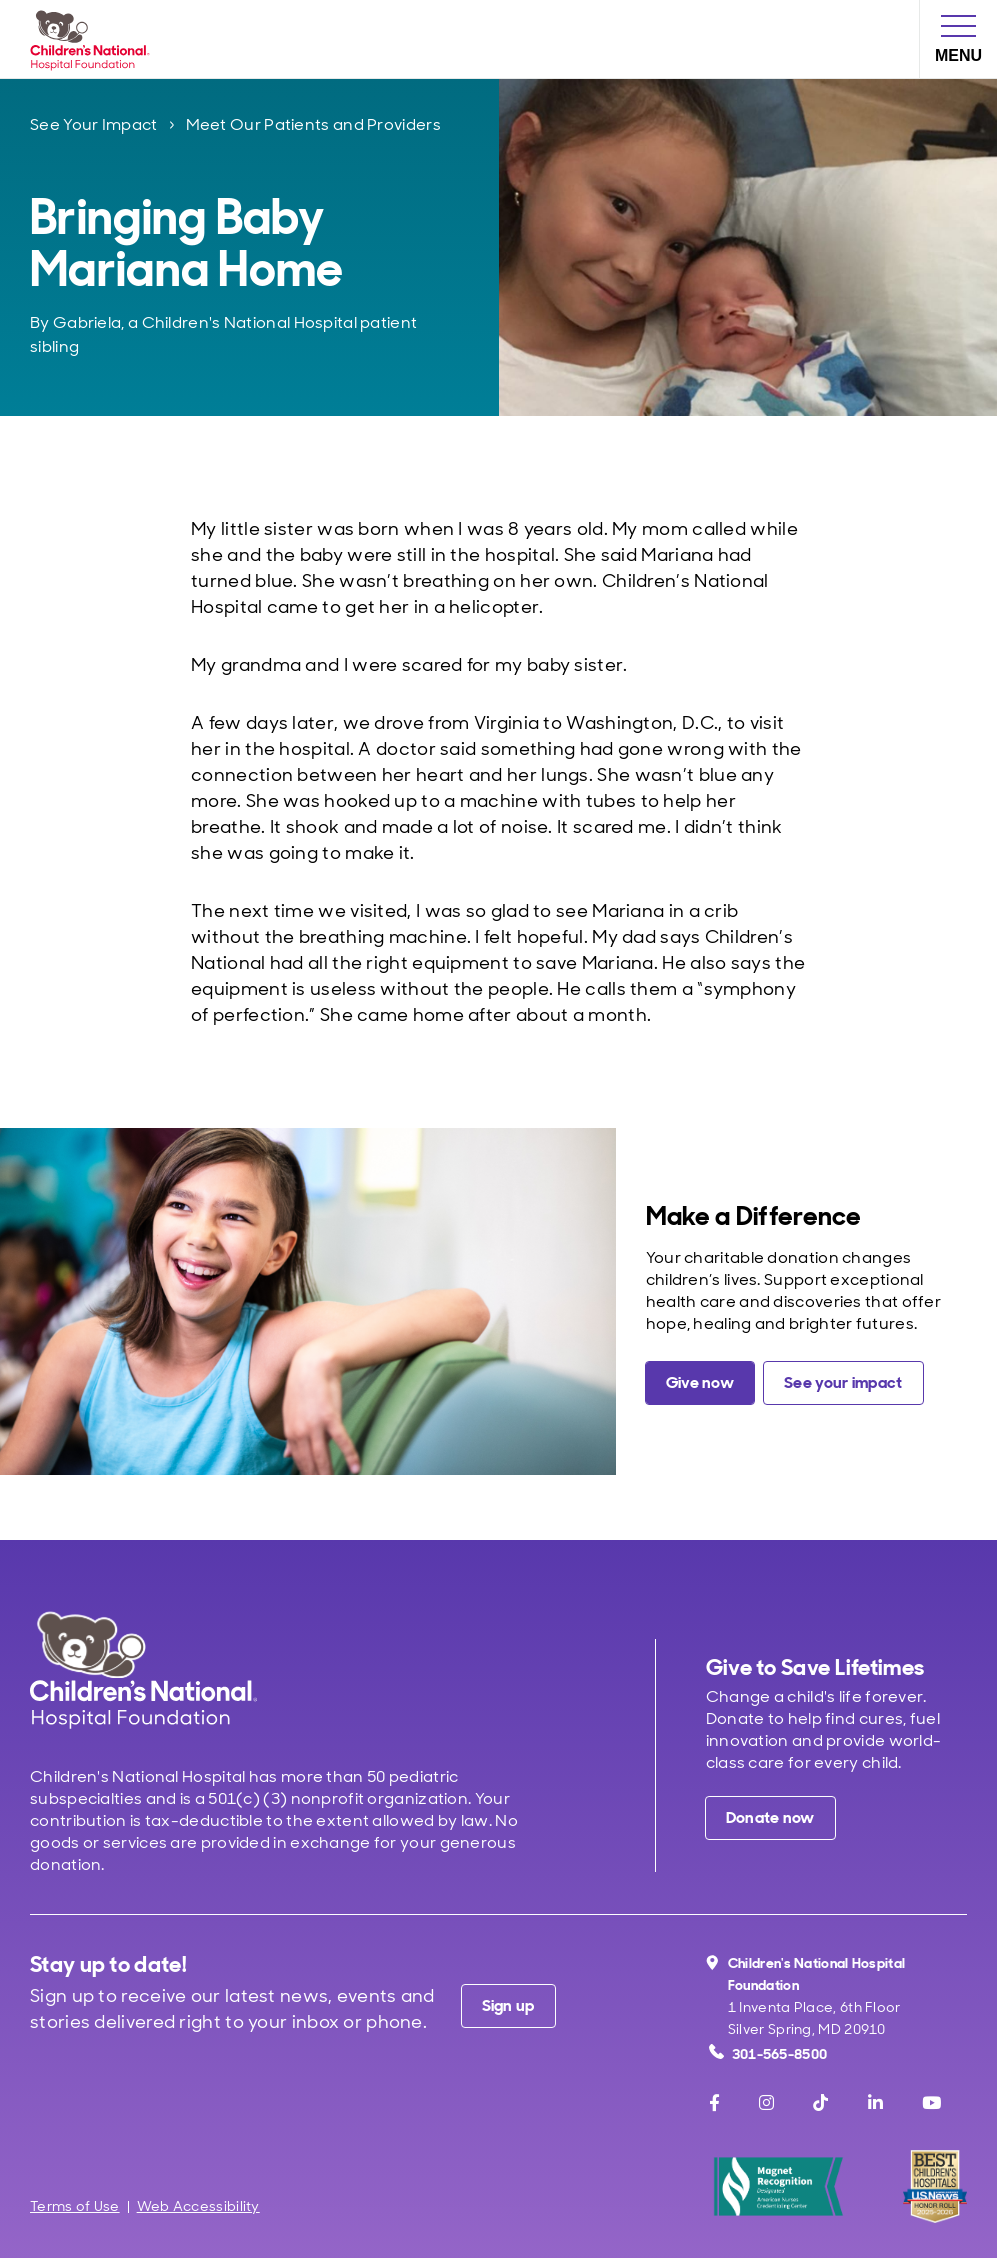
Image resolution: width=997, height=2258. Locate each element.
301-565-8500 (768, 2053)
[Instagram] (766, 2103)
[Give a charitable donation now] (700, 1383)
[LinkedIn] (875, 2103)
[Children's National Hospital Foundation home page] (94, 39)
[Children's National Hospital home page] (143, 1669)
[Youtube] (931, 2103)
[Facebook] (714, 2103)
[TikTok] (820, 2103)
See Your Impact (94, 124)
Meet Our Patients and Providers (313, 124)
